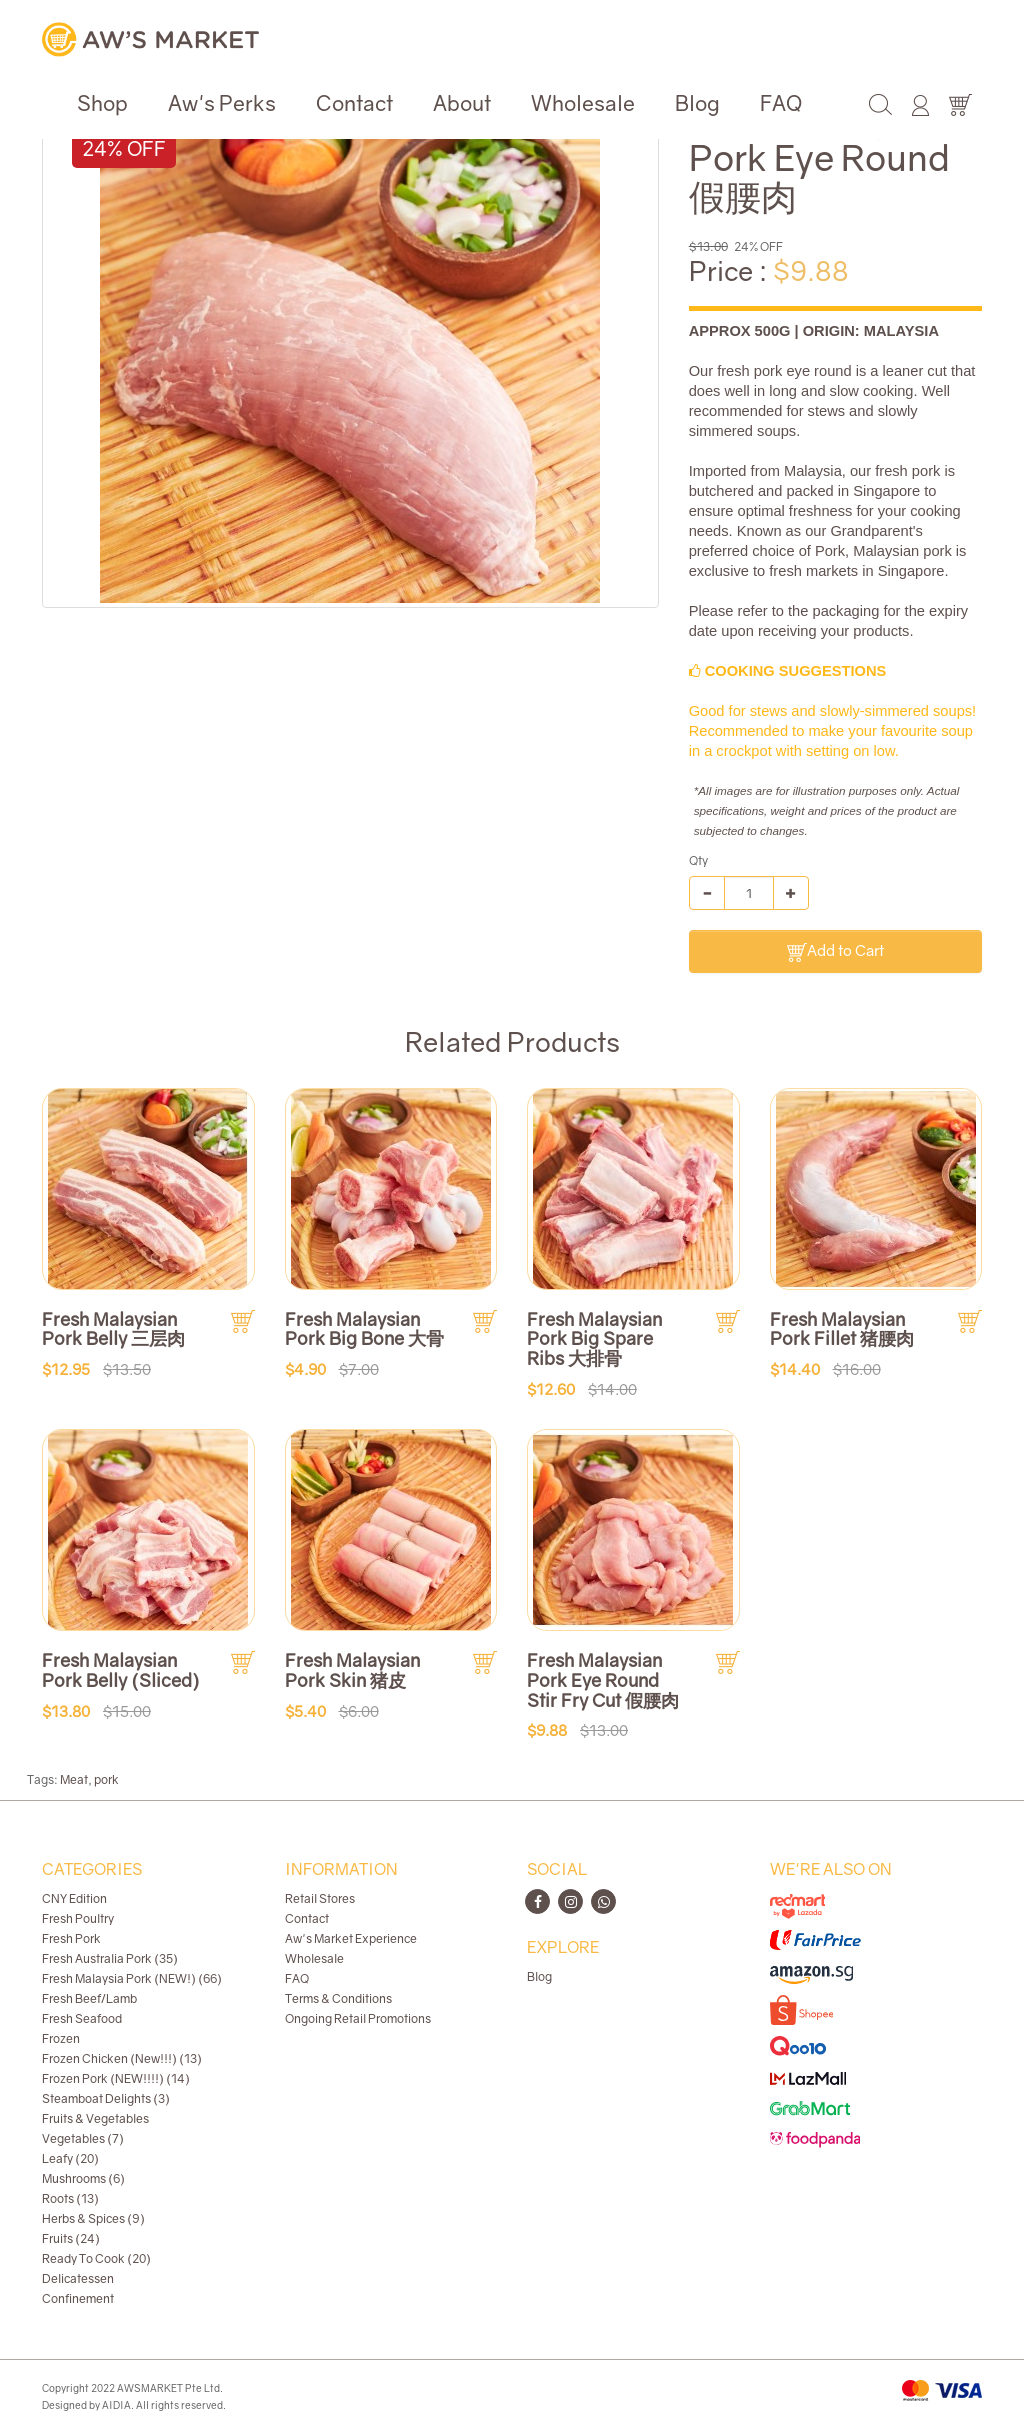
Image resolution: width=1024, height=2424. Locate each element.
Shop (102, 103)
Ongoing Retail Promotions (358, 2018)
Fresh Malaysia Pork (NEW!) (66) (132, 1978)
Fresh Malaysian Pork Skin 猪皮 (352, 1670)
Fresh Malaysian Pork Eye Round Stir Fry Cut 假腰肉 (603, 1680)
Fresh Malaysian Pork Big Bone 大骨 (364, 1329)
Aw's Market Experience (351, 1938)
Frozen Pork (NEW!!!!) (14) (116, 2078)
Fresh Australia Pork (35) (110, 1958)
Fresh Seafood (82, 2018)
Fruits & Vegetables (95, 2118)
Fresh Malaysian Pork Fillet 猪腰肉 (842, 1329)
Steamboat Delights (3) (106, 2098)
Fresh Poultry (78, 1918)
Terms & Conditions (338, 1998)
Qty (698, 860)
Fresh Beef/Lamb (89, 1998)
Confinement (78, 2298)
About (462, 103)
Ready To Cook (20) (96, 2258)
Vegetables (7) (83, 2138)
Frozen (61, 2038)
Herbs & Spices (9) (93, 2218)
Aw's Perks (222, 103)
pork (106, 1779)
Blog (697, 103)
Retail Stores (320, 1898)
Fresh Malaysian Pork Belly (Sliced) (121, 1670)
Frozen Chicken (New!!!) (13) (122, 2058)
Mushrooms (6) (83, 2178)
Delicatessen (78, 2278)
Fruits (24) (71, 2238)
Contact (354, 103)
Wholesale (583, 103)
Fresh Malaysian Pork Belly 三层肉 (113, 1329)
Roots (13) (70, 2198)
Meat (74, 1779)
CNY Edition (74, 1898)
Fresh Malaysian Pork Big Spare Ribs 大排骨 (594, 1339)
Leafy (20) (70, 2158)
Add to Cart (835, 951)
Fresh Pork (71, 1938)
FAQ (781, 103)
